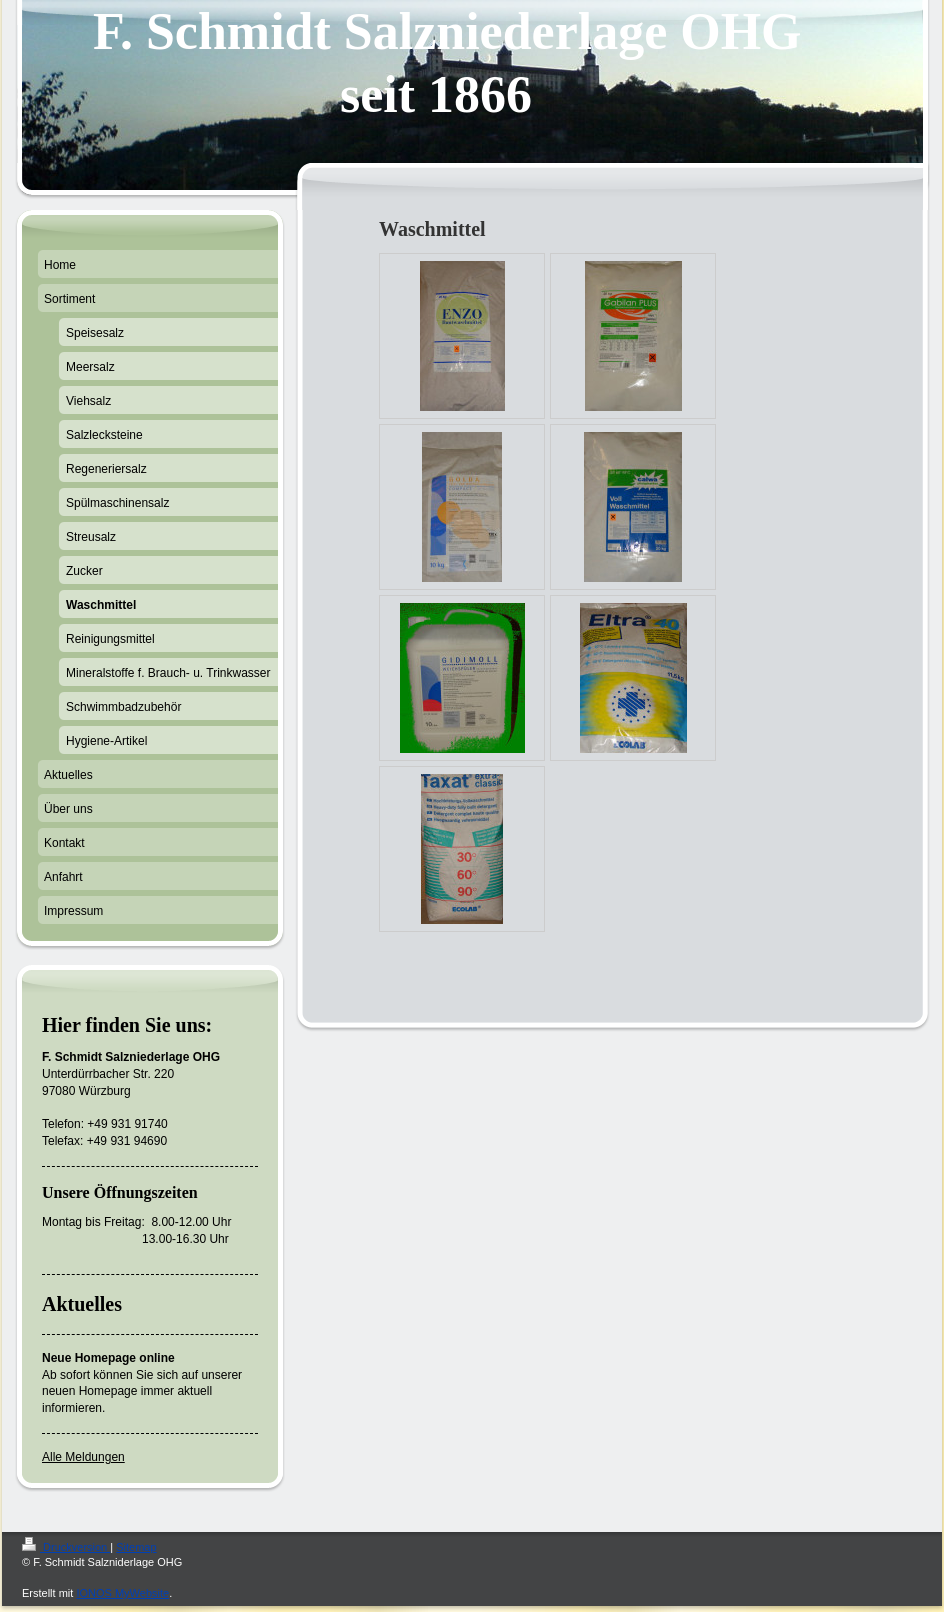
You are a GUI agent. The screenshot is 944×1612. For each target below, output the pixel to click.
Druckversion (66, 1547)
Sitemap (136, 1547)
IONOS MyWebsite (122, 1593)
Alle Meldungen (83, 1457)
